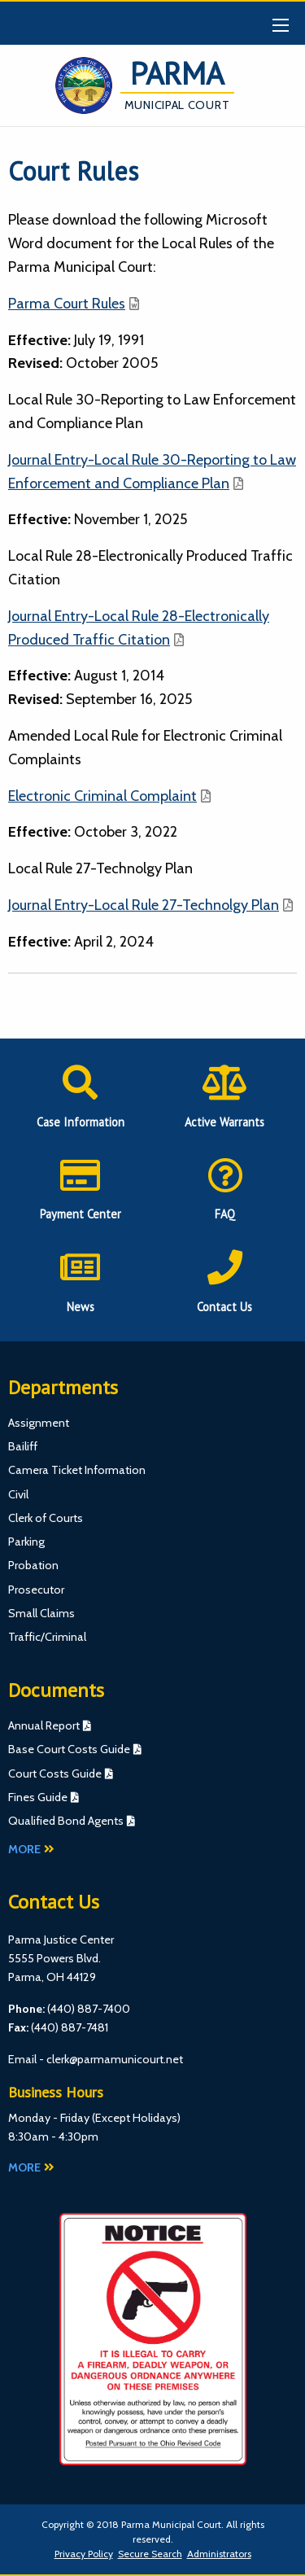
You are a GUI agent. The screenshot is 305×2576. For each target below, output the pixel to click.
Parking (26, 1541)
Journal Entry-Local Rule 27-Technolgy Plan (143, 905)
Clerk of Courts (45, 1518)
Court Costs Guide (55, 1773)
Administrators (219, 2554)
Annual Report (44, 1725)
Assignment (38, 1422)
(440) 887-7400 (88, 2008)
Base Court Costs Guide (69, 1749)
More (31, 1849)
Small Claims (41, 1613)
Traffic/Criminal (47, 1636)
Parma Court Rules (66, 304)
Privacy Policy (83, 2554)
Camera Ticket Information (77, 1470)
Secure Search (150, 2554)
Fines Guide (38, 1797)
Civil (18, 1494)
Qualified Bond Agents (66, 1820)
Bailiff (22, 1446)
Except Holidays (136, 2117)
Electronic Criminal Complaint (102, 796)
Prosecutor (36, 1589)
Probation (33, 1565)
